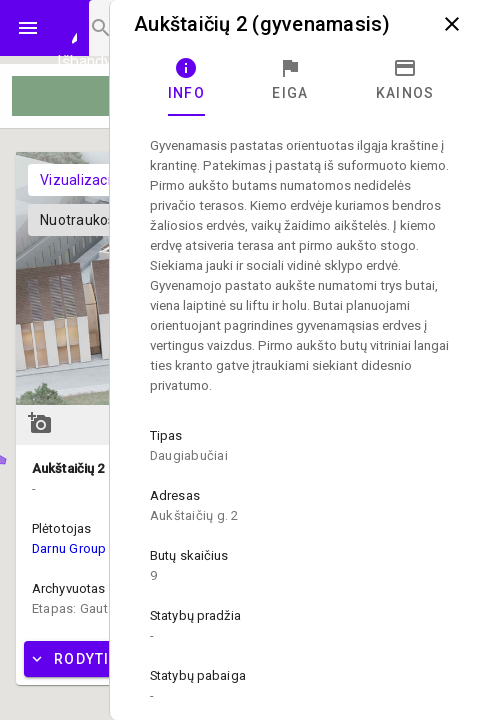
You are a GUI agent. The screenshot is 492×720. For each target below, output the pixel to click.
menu (28, 28)
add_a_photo (40, 423)
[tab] (186, 80)
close (452, 24)
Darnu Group (69, 548)
